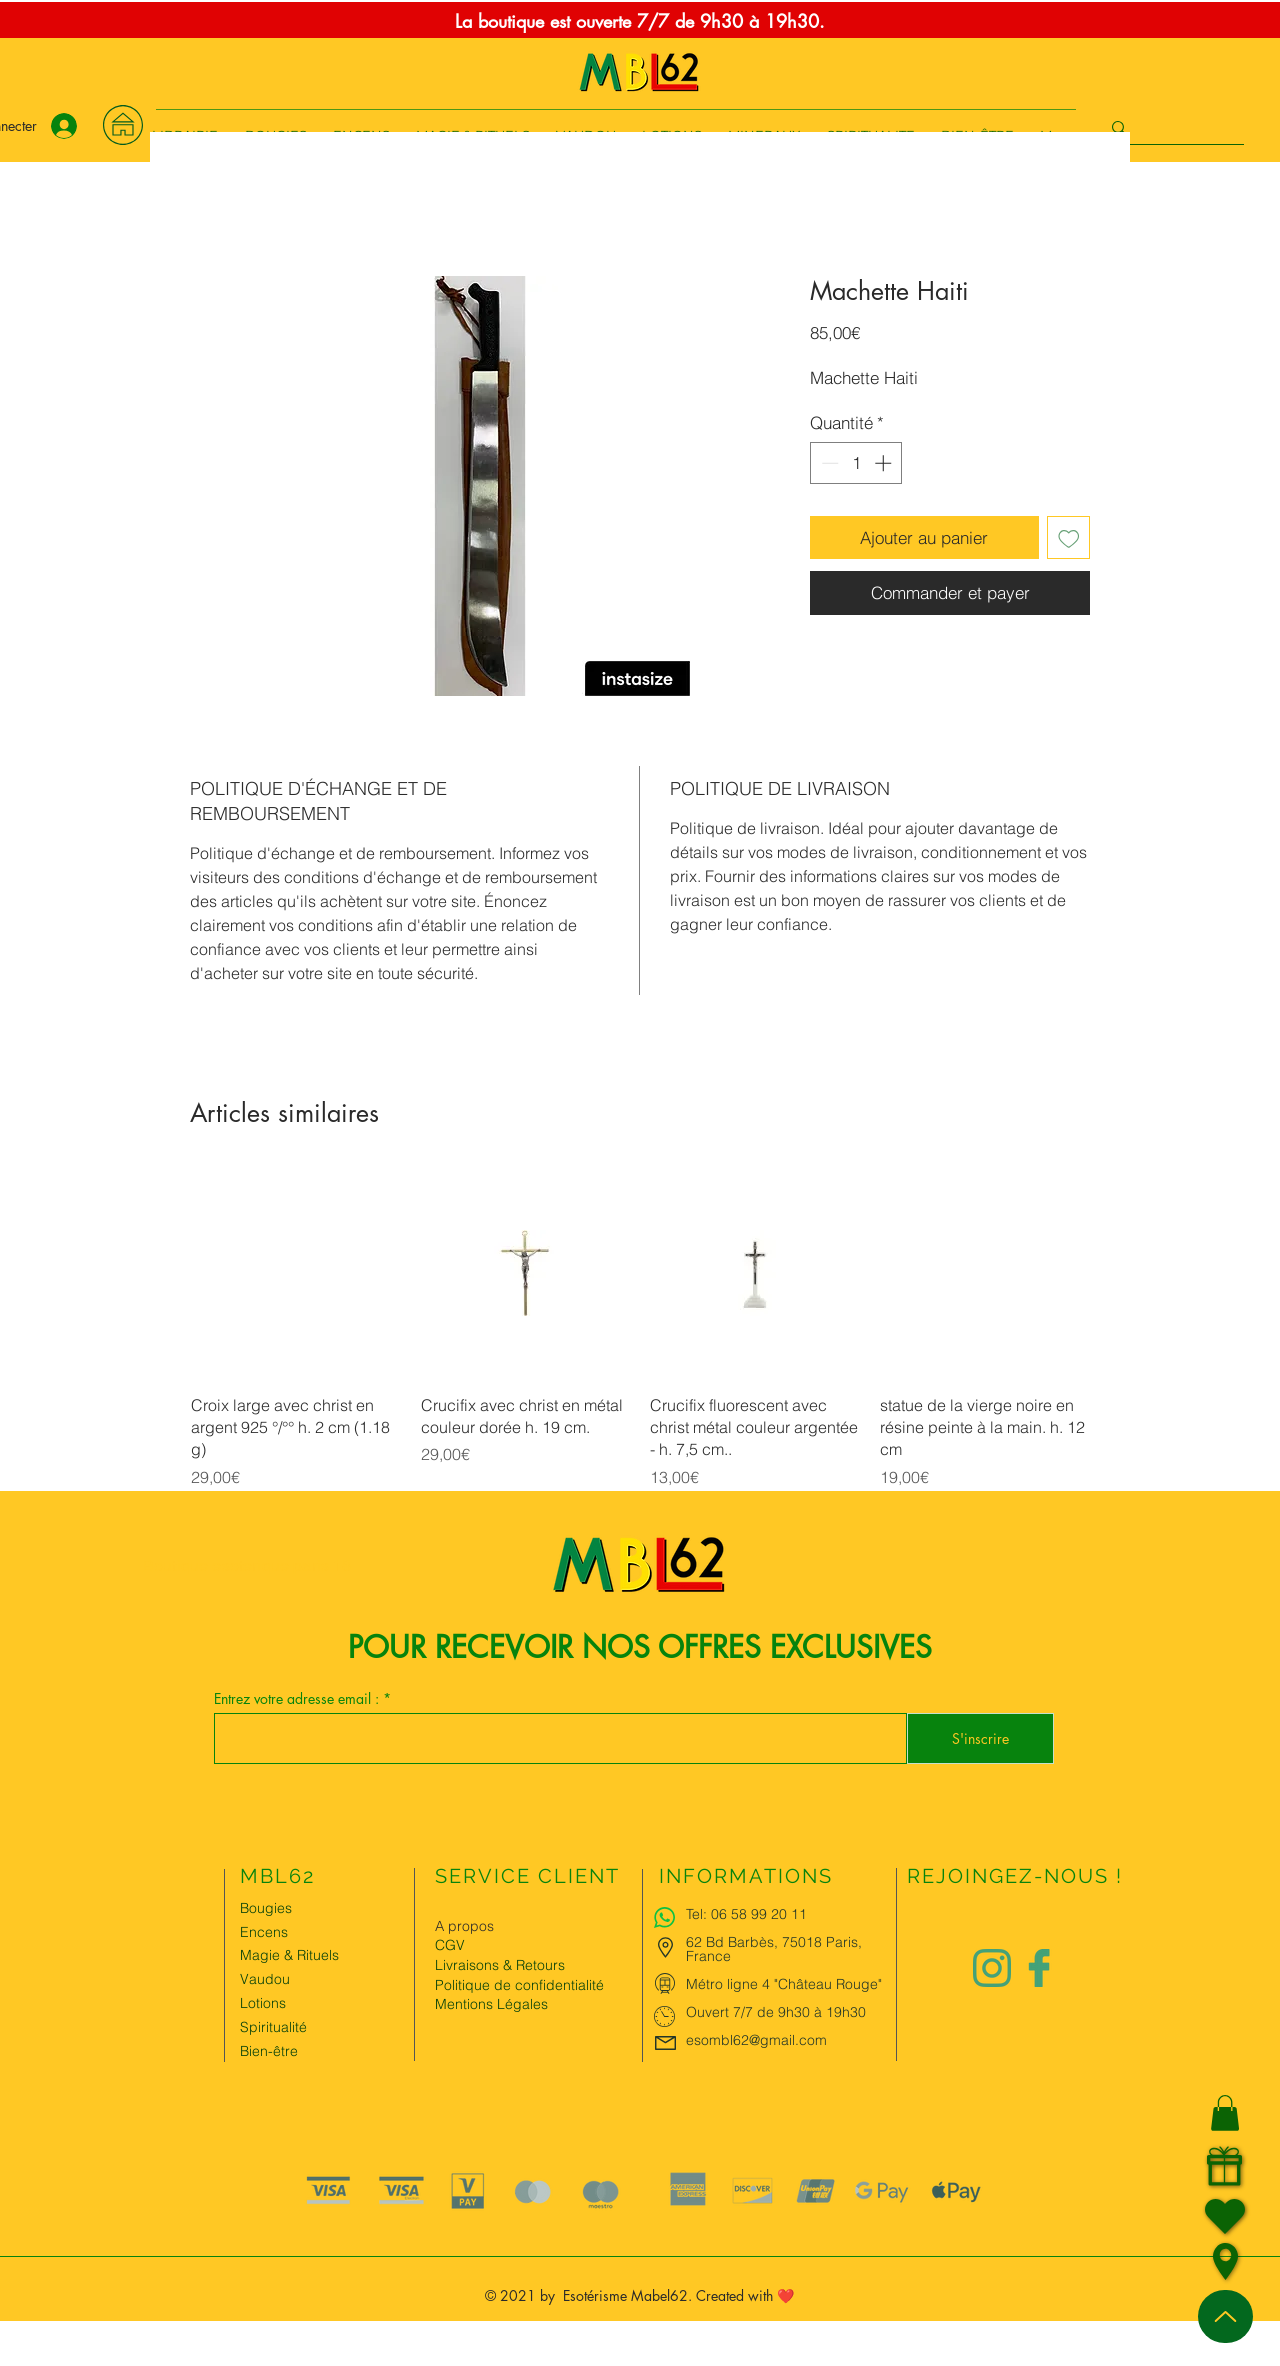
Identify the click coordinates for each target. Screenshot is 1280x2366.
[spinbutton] (856, 463)
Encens (264, 1932)
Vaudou (265, 1979)
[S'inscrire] (980, 1738)
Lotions (263, 2003)
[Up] (1225, 2316)
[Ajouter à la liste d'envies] (1069, 538)
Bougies (266, 1908)
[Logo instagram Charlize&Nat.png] (992, 1968)
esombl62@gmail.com (756, 2040)
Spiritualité (273, 2027)
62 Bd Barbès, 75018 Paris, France (774, 1949)
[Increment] (885, 463)
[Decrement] (828, 463)
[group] (640, 1328)
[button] (1225, 2113)
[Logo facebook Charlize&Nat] (1040, 1968)
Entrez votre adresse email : (298, 1699)
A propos (464, 1926)
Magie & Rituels (289, 1955)
